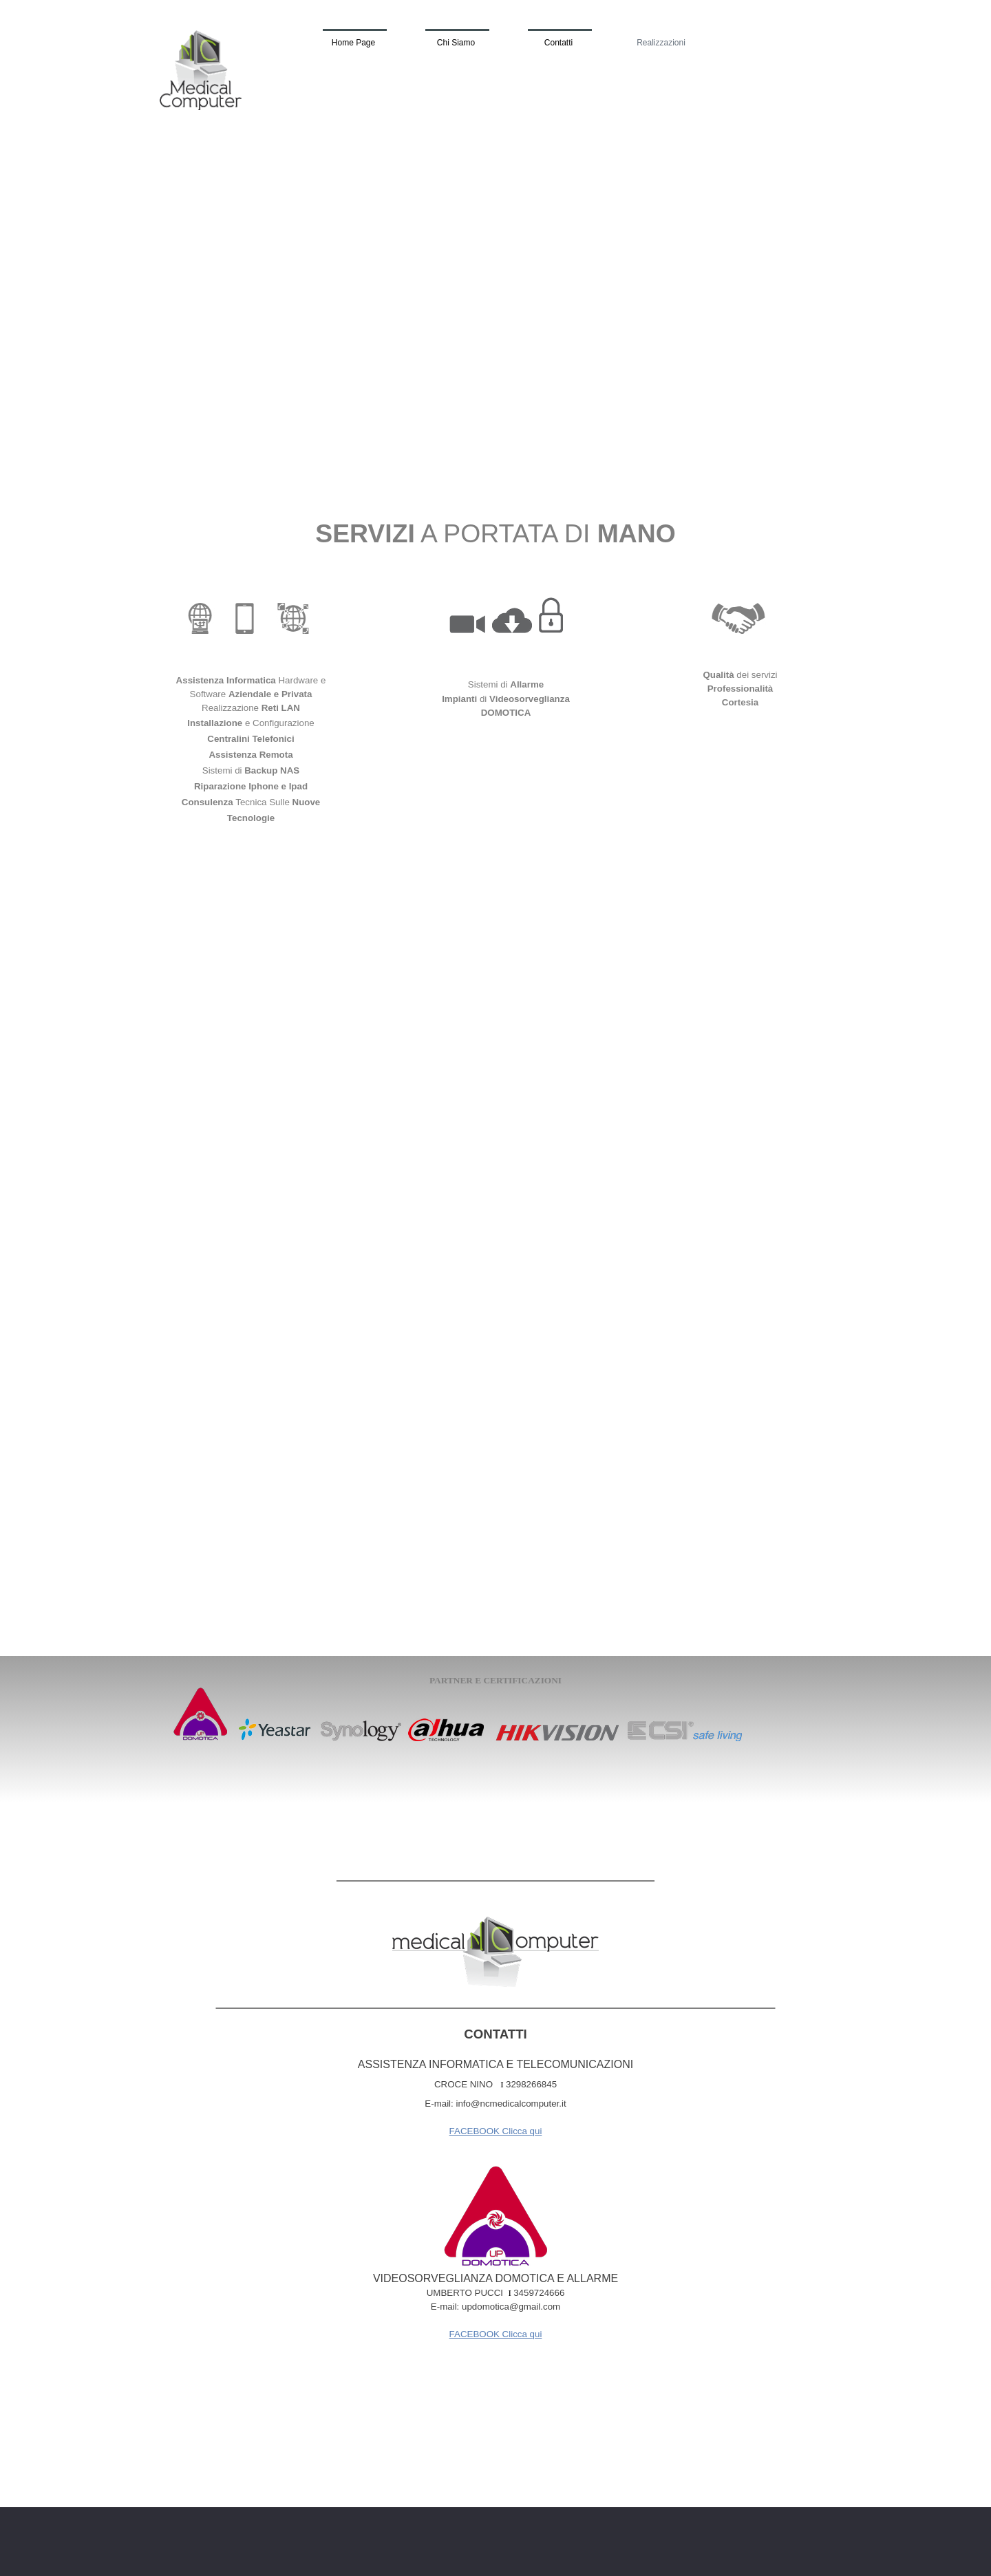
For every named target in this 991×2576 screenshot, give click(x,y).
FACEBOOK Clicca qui (495, 2131)
